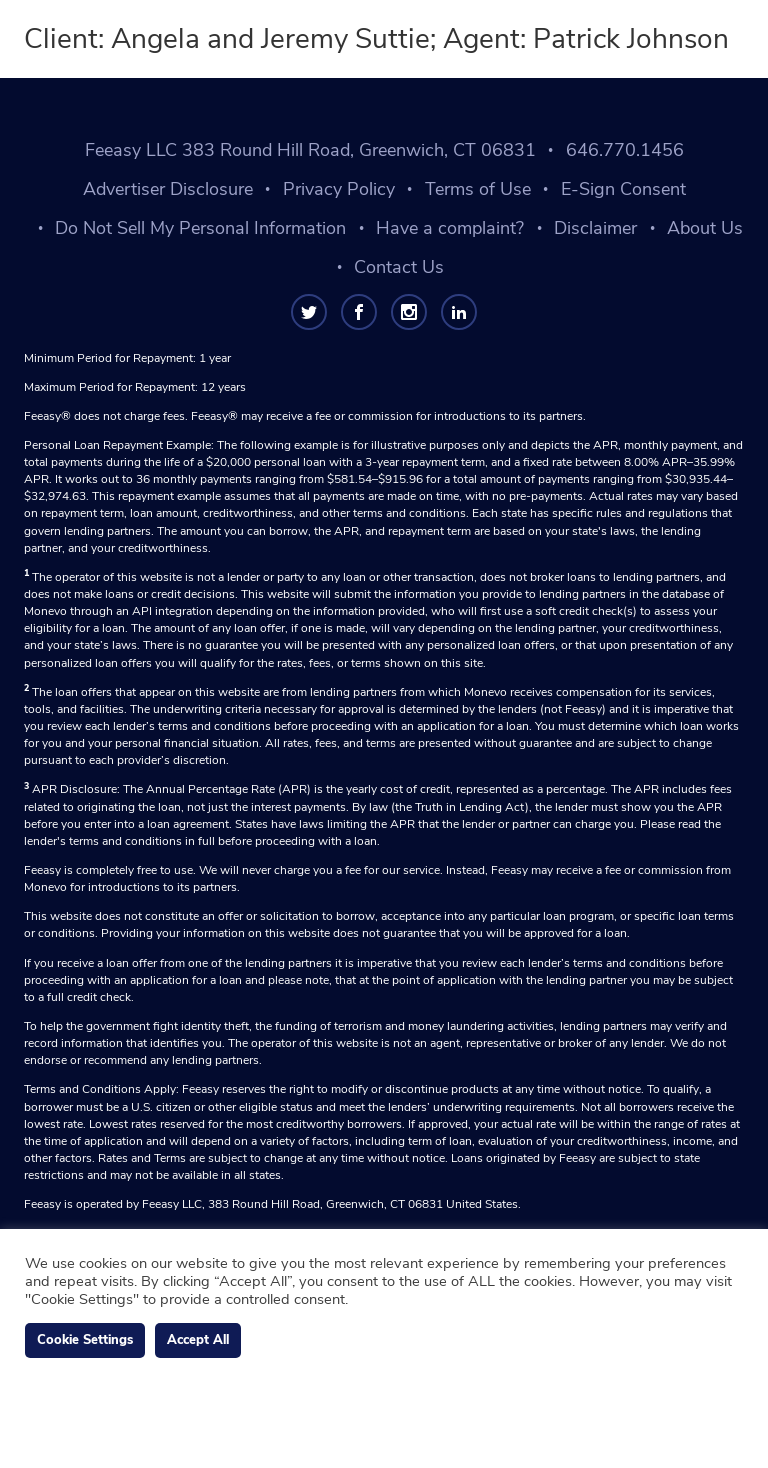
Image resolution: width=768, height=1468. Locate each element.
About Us (705, 228)
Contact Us (399, 267)
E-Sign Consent (623, 189)
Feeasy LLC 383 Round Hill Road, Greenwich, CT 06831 (310, 150)
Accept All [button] (198, 1340)
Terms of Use (478, 189)
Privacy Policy (339, 189)
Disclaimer (595, 228)
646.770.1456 (625, 150)
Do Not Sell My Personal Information (200, 228)
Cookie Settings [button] (85, 1340)
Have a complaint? (450, 228)
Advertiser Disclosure (168, 189)
